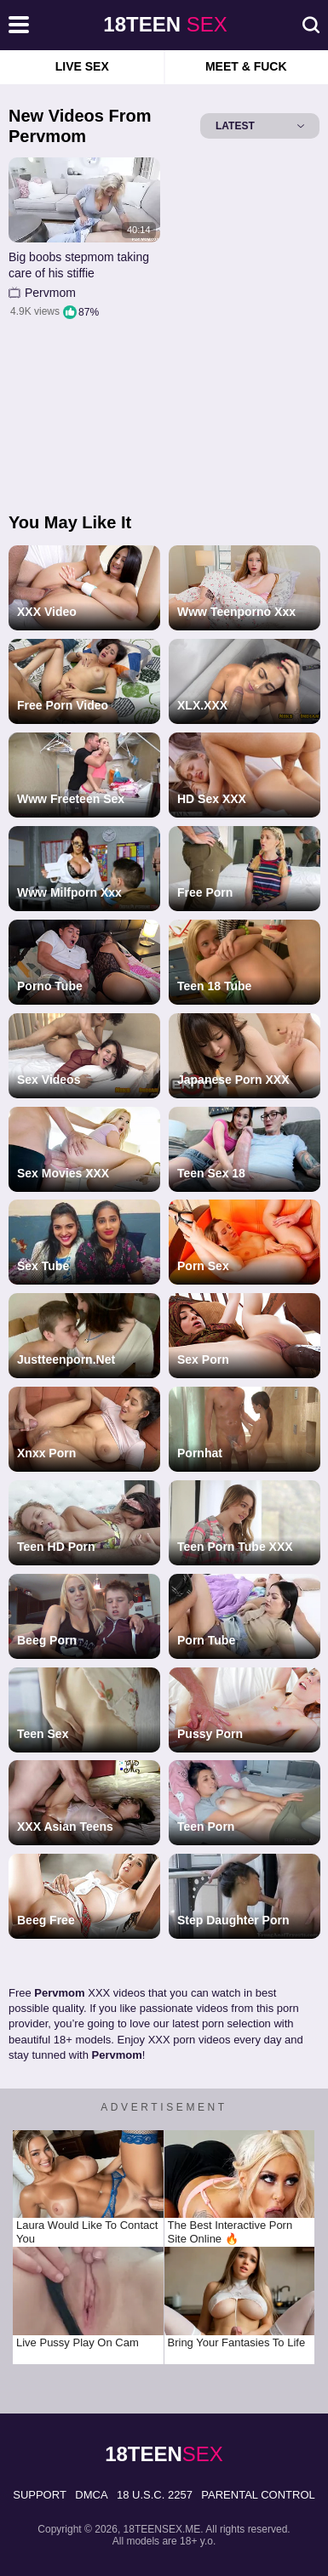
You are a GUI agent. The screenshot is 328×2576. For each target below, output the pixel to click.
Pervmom (50, 292)
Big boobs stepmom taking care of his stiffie (79, 265)
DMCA (91, 2494)
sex (165, 24)
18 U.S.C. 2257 (155, 2494)
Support (39, 2494)
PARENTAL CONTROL (257, 2494)
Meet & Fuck (246, 66)
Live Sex (82, 66)
